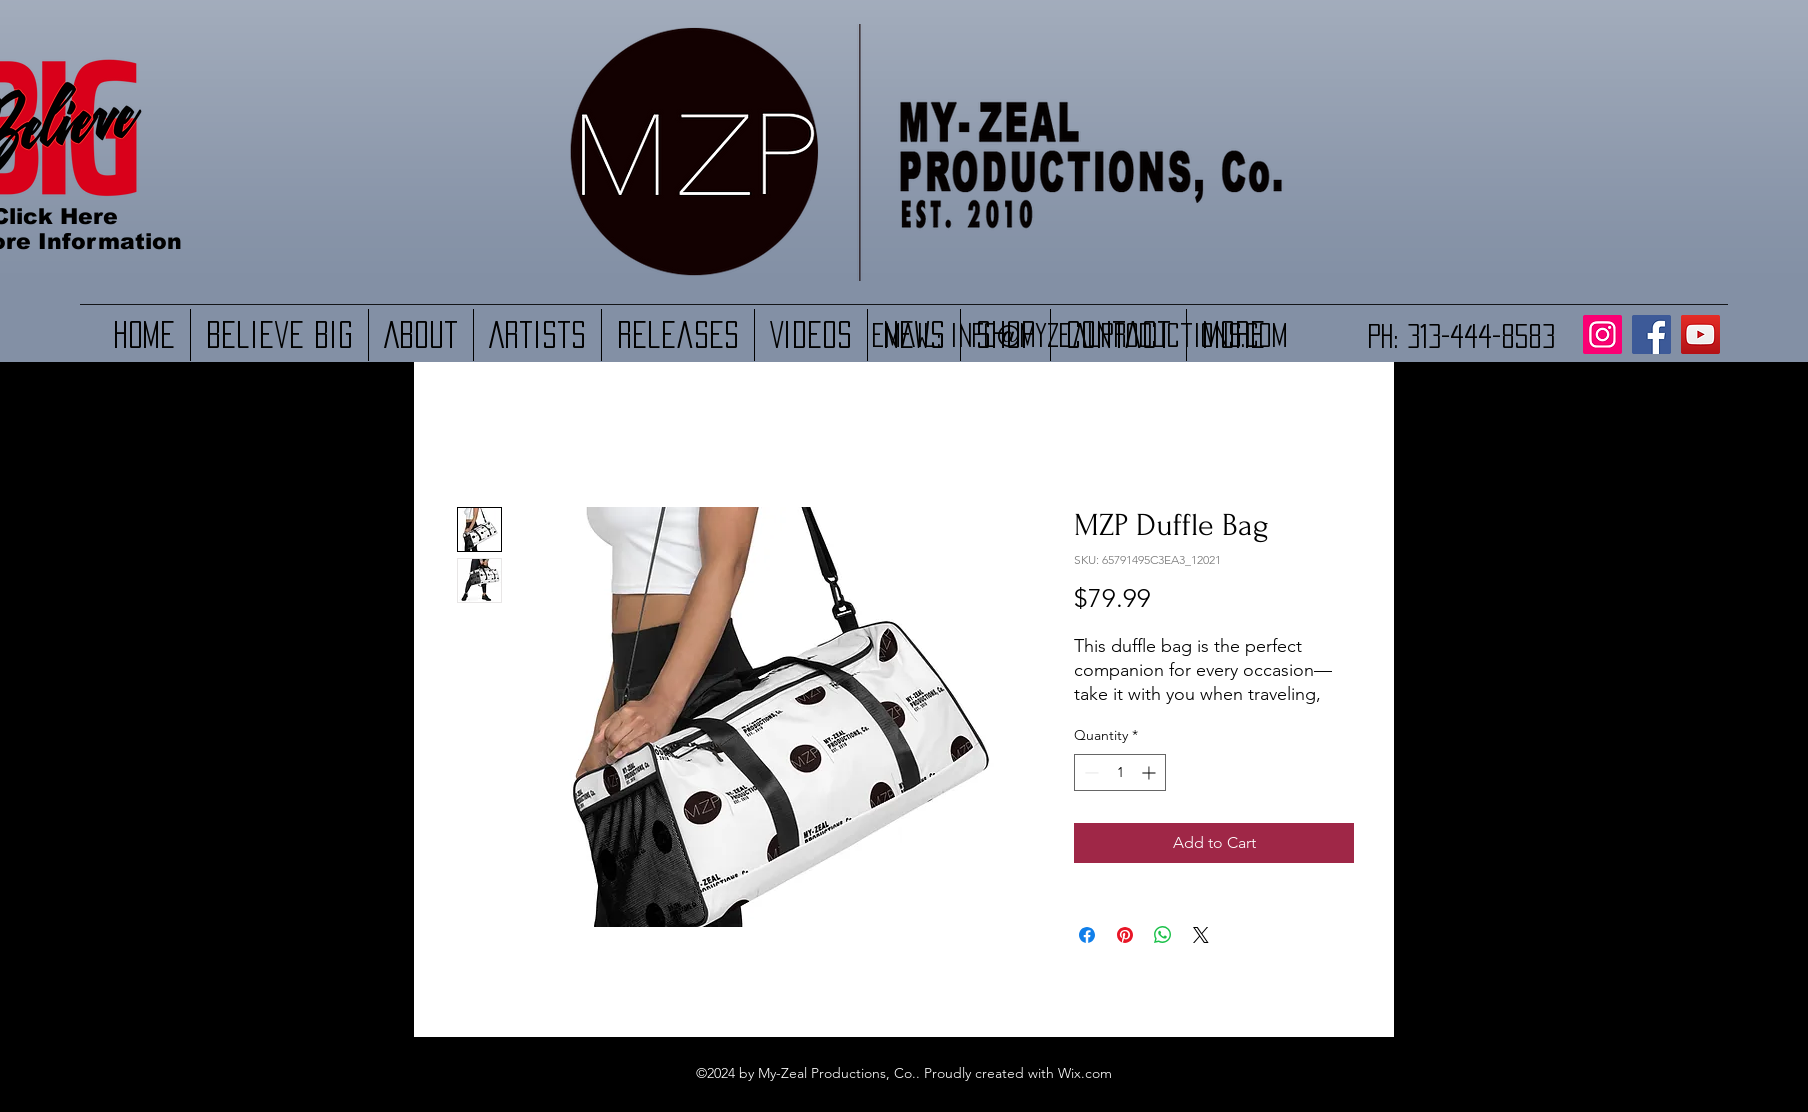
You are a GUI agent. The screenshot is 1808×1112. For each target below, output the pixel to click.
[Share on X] (1201, 935)
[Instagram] (1602, 334)
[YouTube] (1700, 334)
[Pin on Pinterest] (1125, 935)
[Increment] (1150, 772)
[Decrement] (1089, 772)
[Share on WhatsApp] (1163, 935)
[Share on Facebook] (1087, 935)
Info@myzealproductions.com (1118, 335)
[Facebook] (1651, 334)
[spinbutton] (1120, 772)
